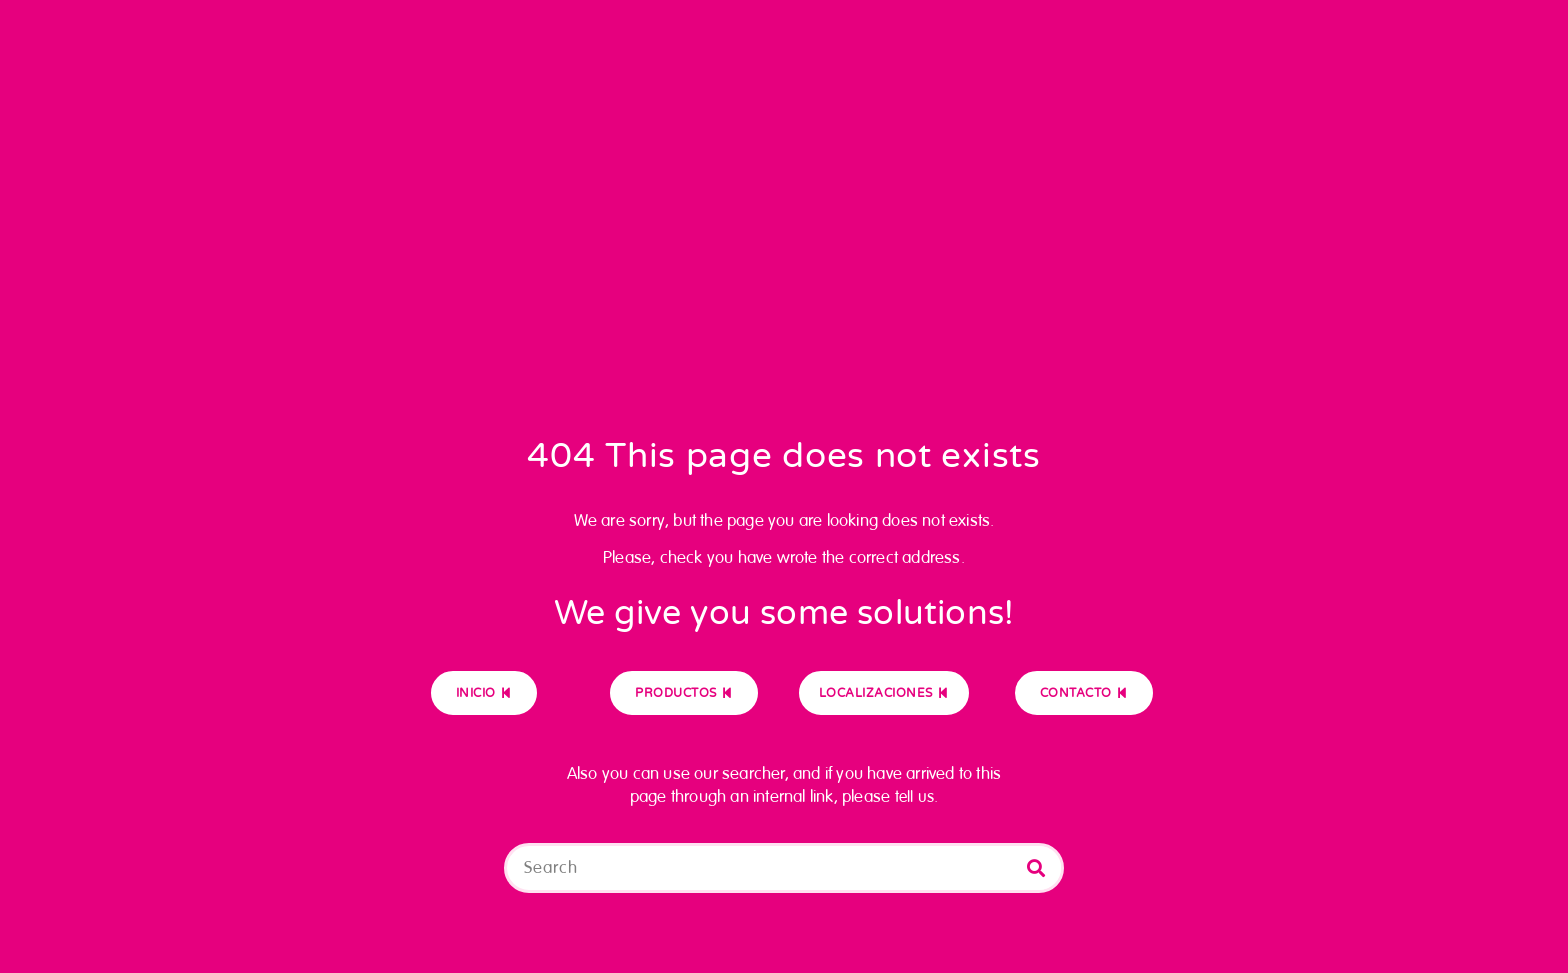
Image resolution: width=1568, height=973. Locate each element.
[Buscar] (1036, 868)
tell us (914, 797)
